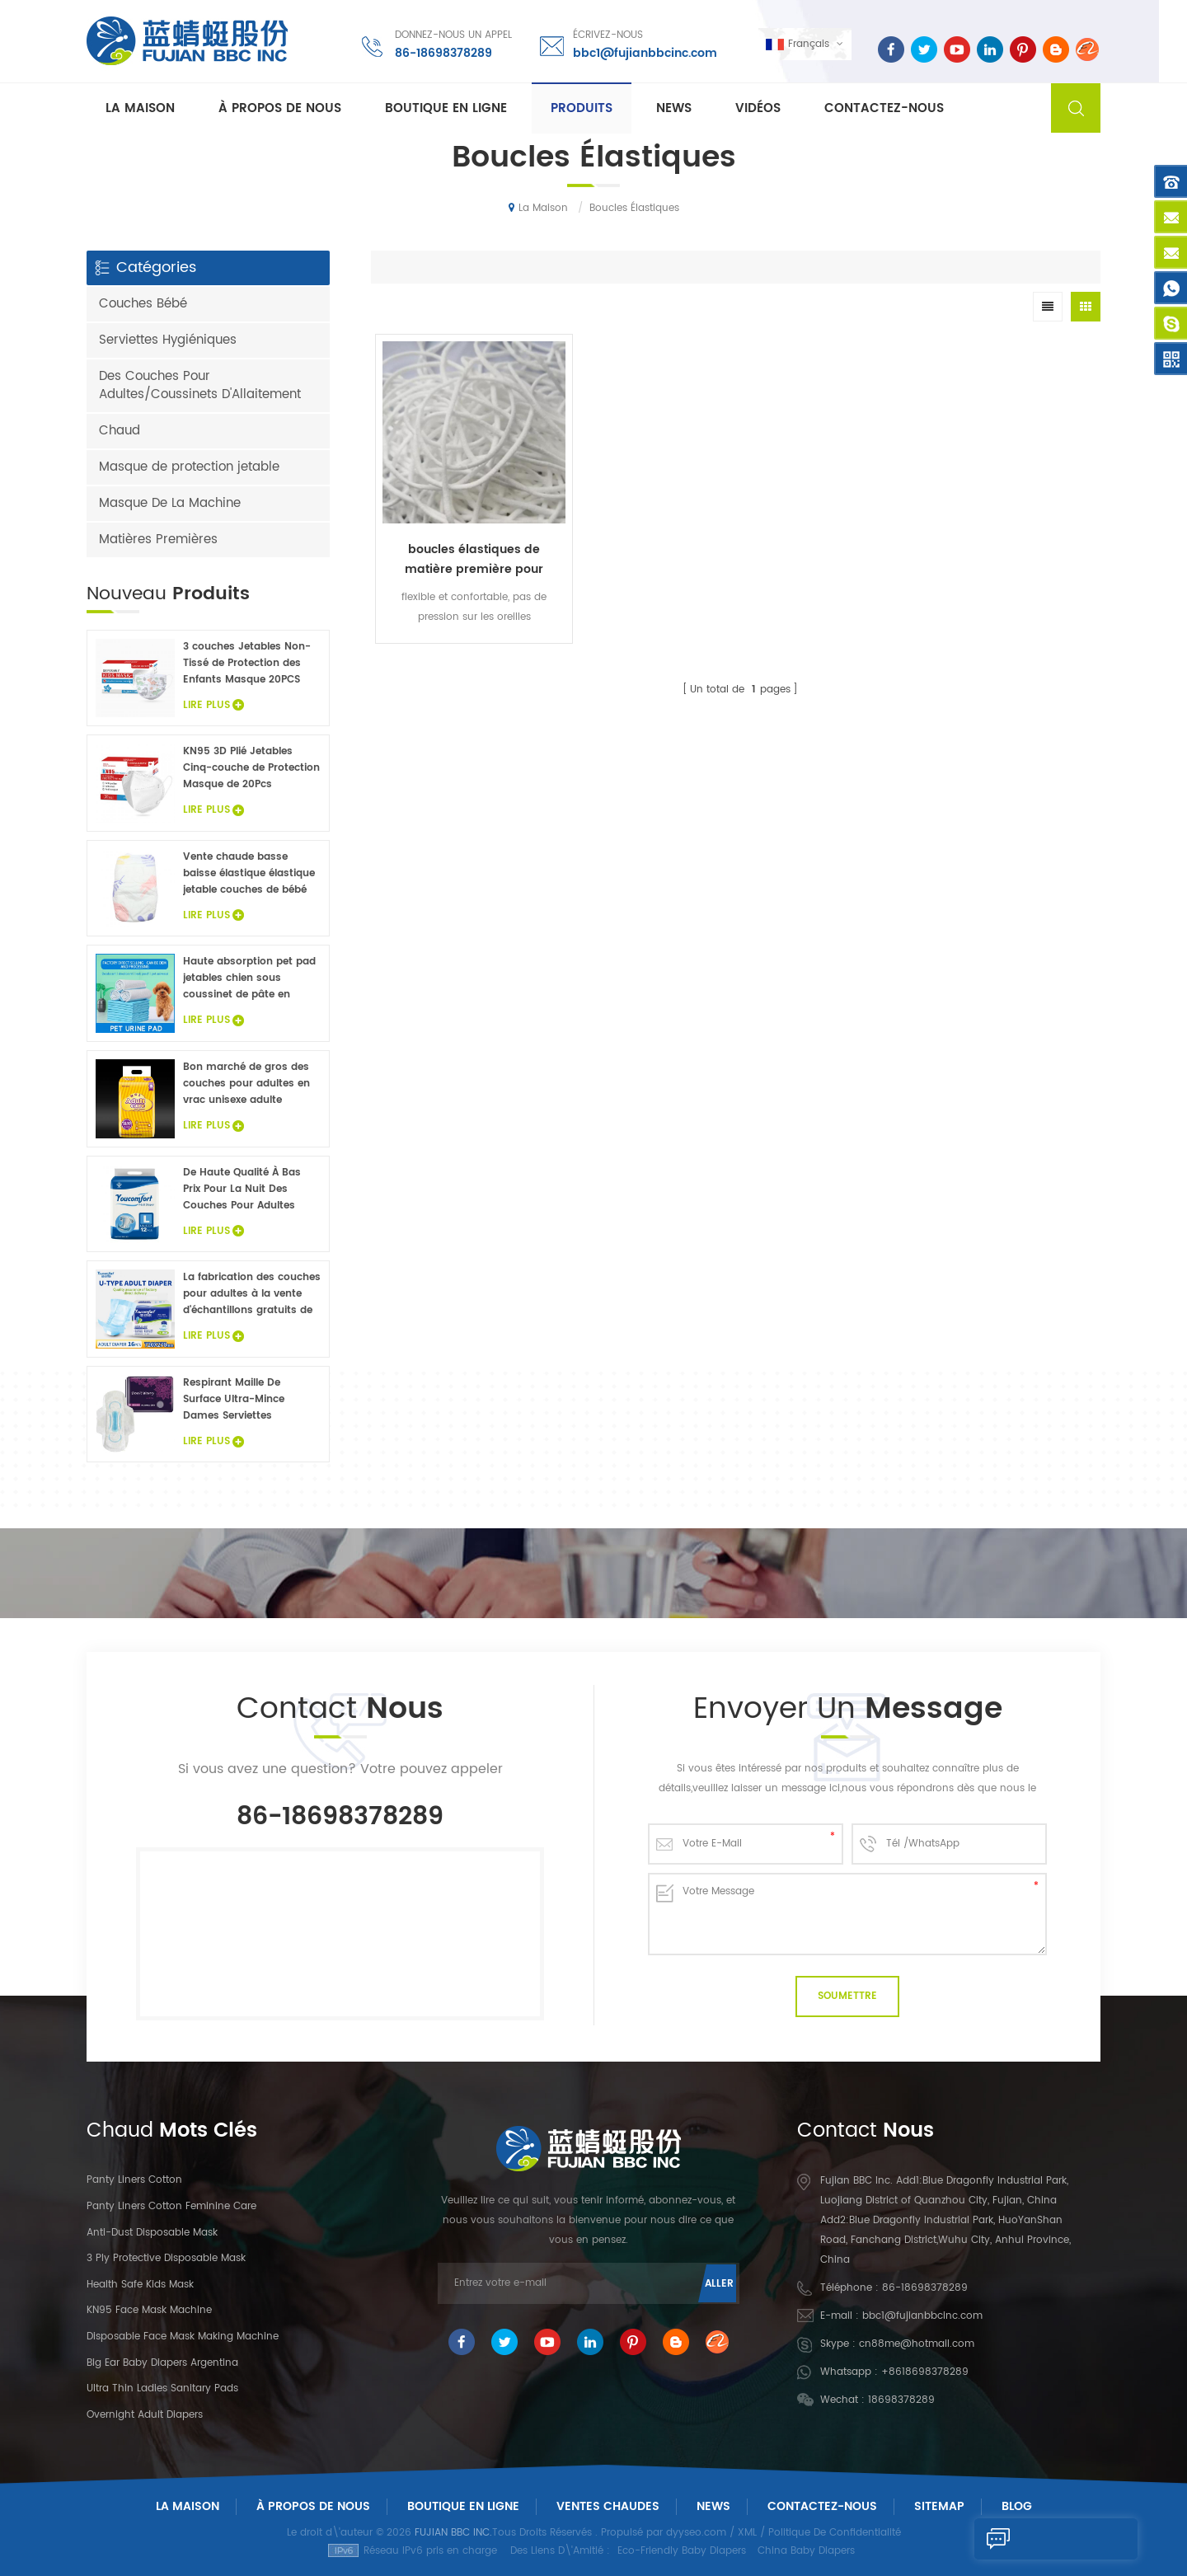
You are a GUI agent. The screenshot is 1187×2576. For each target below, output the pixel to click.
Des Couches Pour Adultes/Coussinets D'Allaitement (200, 385)
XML (747, 2533)
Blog (1017, 2506)
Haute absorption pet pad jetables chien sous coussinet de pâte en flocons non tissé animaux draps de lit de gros (250, 978)
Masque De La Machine (170, 503)
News (674, 108)
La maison (140, 108)
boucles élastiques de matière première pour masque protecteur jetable (462, 536)
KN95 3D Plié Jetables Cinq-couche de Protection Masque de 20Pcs (251, 768)
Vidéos (758, 108)
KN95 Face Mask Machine (149, 2310)
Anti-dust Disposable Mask (152, 2233)
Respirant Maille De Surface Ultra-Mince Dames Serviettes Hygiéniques (233, 1399)
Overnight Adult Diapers (145, 2415)
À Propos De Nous (313, 2506)
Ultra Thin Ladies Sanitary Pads (162, 2388)
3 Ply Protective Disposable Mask (166, 2258)
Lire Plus (213, 705)
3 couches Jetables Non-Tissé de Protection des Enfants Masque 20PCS (247, 663)
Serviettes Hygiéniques (168, 340)
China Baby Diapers (806, 2551)
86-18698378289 (442, 53)
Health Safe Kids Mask (140, 2284)
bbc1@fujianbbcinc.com (644, 53)
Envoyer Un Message (1029, 2539)
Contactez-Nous (822, 2506)
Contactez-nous (884, 108)
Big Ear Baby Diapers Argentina (162, 2363)
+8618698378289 (925, 2372)
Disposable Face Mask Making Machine (183, 2336)
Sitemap (939, 2506)
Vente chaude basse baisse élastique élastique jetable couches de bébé (249, 873)
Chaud (119, 430)
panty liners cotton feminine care (171, 2206)
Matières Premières (158, 539)
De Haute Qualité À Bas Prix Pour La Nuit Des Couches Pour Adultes (242, 1189)
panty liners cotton (134, 2180)
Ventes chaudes (607, 2506)
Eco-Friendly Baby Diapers (681, 2551)
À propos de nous (279, 108)
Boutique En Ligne (446, 108)
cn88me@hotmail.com (916, 2344)
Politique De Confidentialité (834, 2533)
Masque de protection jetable (189, 467)
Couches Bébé (143, 303)
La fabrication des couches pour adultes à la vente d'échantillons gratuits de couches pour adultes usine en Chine (252, 1294)
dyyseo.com (696, 2533)
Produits (581, 108)
